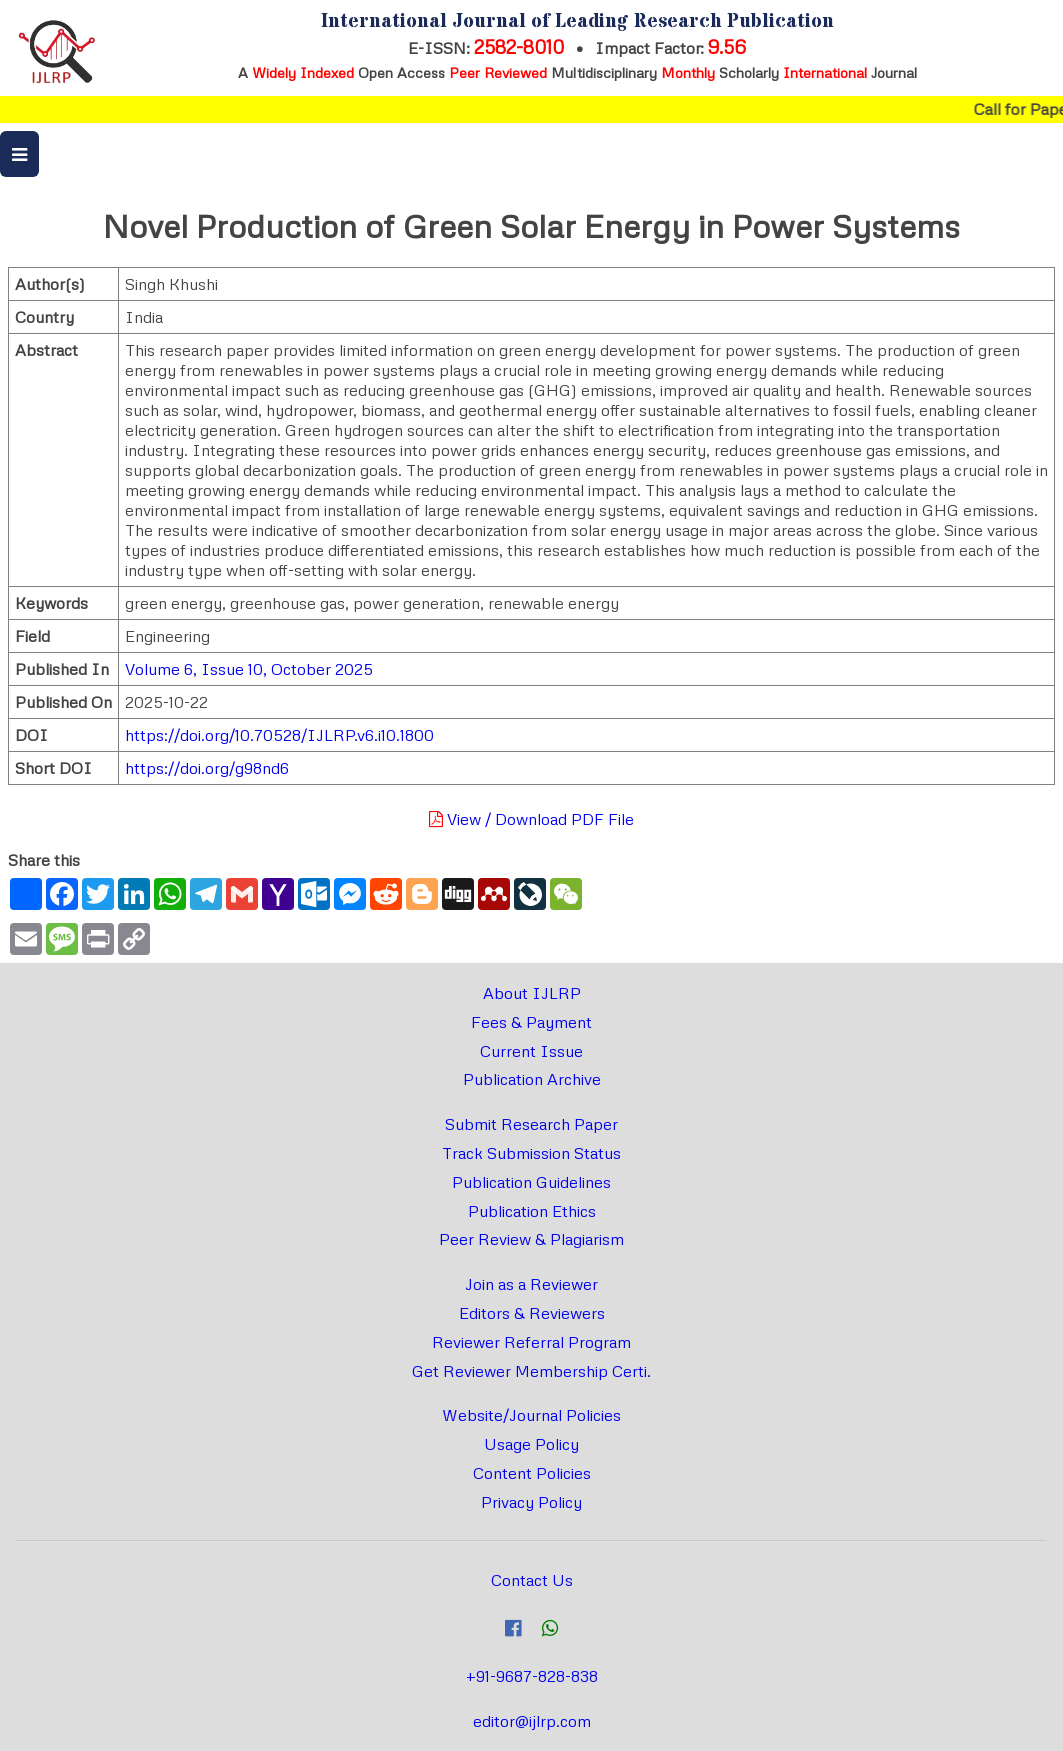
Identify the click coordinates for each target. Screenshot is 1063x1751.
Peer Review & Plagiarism (531, 1239)
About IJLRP (532, 993)
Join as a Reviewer (531, 1284)
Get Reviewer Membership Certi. (531, 1371)
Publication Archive (532, 1079)
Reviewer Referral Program (531, 1342)
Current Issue (531, 1051)
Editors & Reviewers (532, 1313)
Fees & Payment (531, 1022)
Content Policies (532, 1473)
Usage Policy (531, 1444)
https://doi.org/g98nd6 (207, 768)
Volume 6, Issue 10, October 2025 (249, 669)
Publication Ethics (532, 1211)
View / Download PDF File (531, 819)
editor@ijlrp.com (532, 1721)
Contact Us (532, 1580)
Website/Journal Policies (531, 1415)
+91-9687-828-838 (532, 1676)
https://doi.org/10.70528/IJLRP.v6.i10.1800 (279, 735)
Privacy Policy (531, 1502)
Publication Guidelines (531, 1182)
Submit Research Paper (531, 1124)
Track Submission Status (531, 1153)
